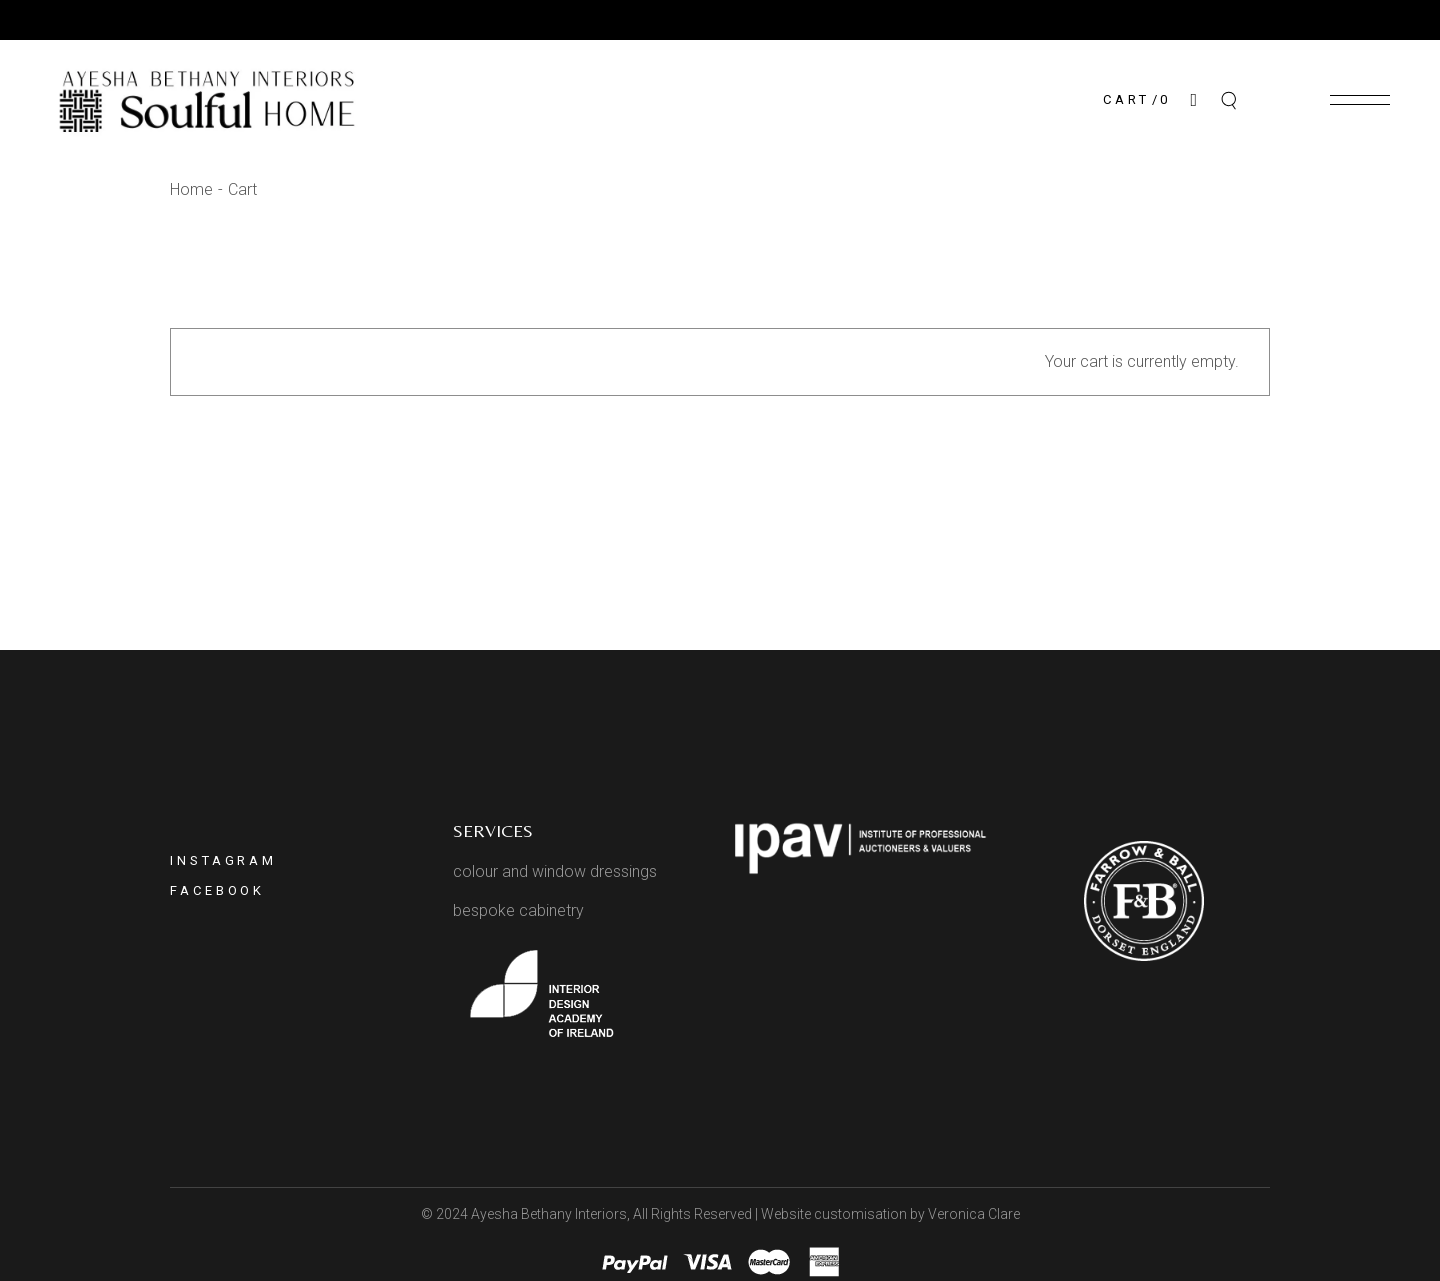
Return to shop (720, 471)
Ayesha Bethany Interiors (549, 1214)
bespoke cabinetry (518, 910)
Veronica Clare (974, 1214)
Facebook (217, 890)
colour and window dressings (555, 871)
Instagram (223, 860)
